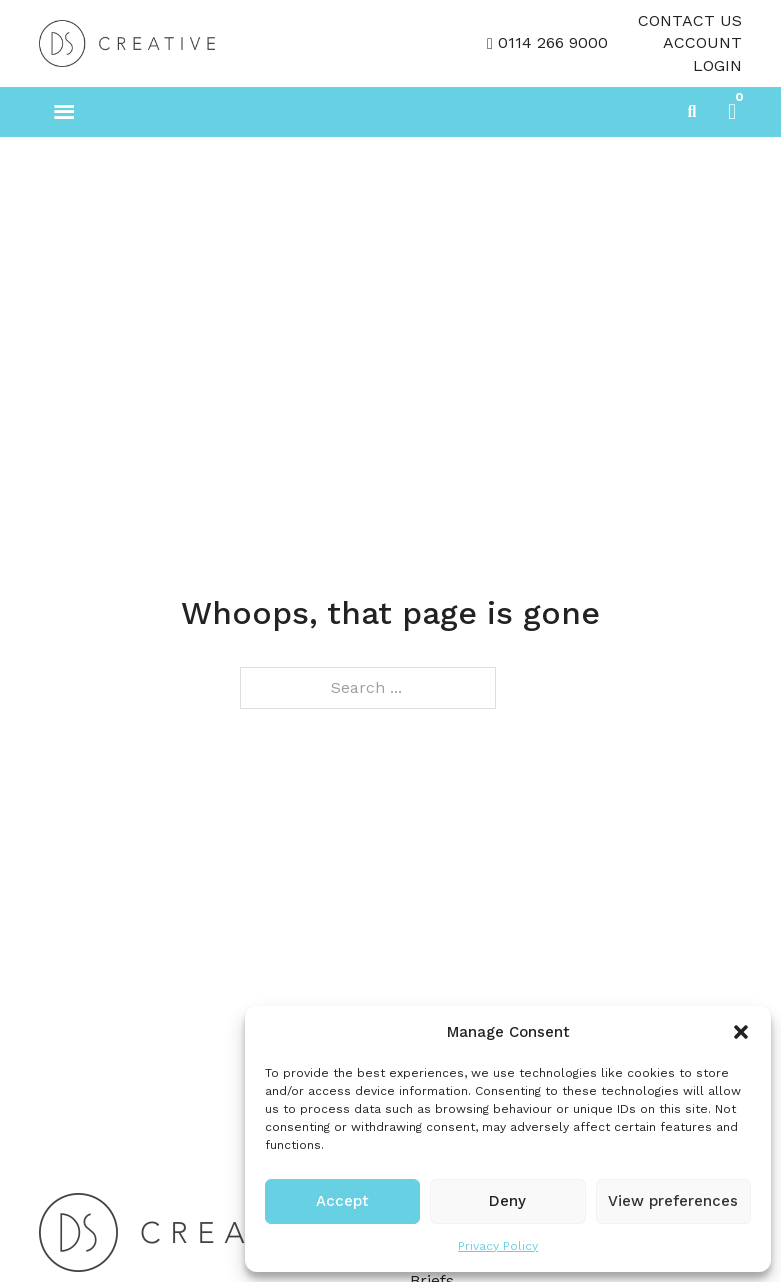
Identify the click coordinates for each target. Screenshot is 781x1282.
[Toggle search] (692, 112)
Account (702, 42)
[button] (741, 1032)
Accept (342, 1201)
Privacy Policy (498, 1246)
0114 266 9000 (553, 42)
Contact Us (690, 20)
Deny (507, 1201)
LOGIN (717, 65)
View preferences (673, 1201)
